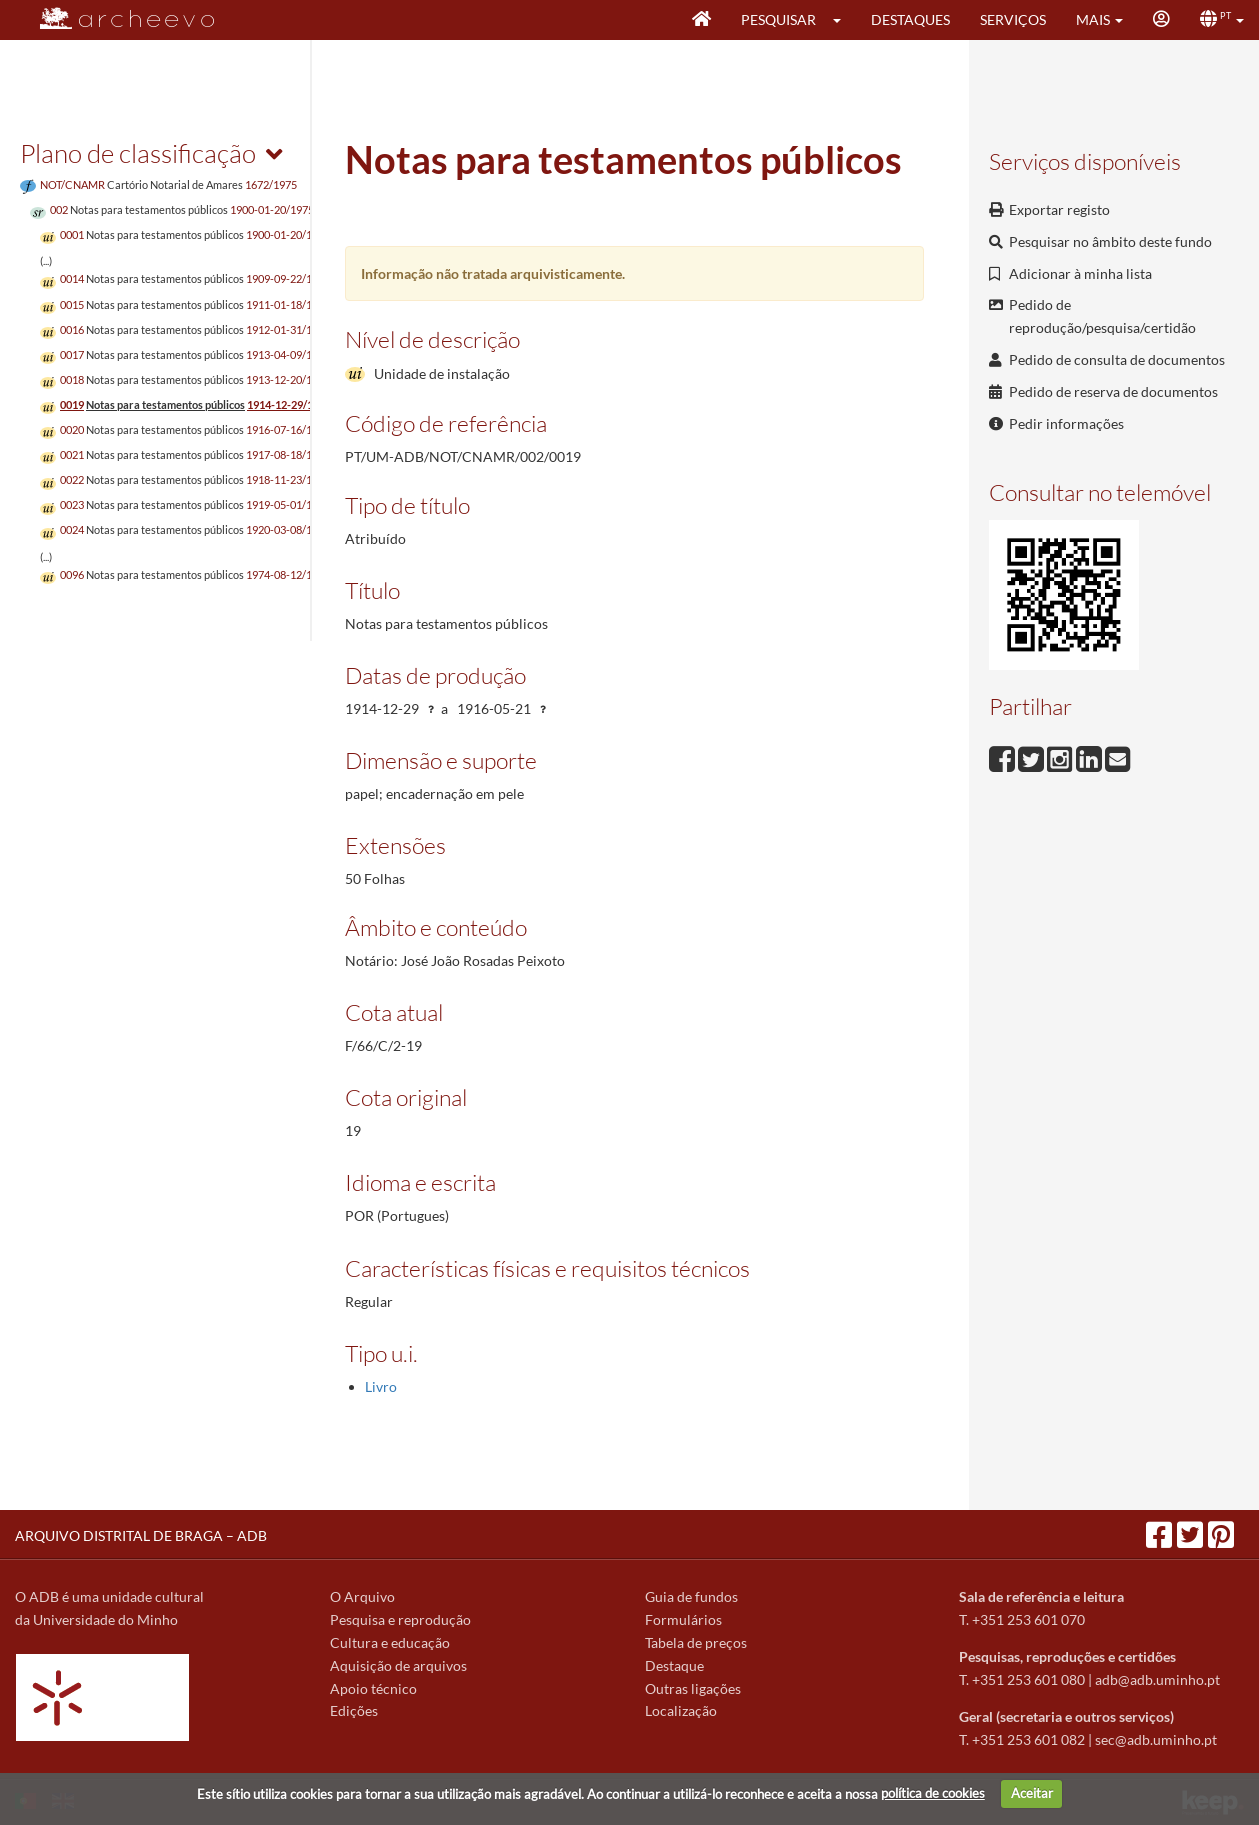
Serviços (1013, 19)
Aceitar (1032, 1793)
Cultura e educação (390, 1642)
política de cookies (933, 1793)
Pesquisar (778, 19)
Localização (681, 1710)
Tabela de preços (696, 1642)
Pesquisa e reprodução (400, 1619)
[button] (843, 20)
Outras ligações (693, 1688)
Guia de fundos (691, 1596)
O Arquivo (362, 1596)
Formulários (683, 1619)
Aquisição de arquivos (398, 1665)
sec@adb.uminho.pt (1156, 1739)
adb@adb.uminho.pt (1157, 1679)
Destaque (674, 1665)
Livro (381, 1386)
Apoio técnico (373, 1688)
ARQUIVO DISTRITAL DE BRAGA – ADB (141, 1535)
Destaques (910, 19)
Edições (354, 1710)
